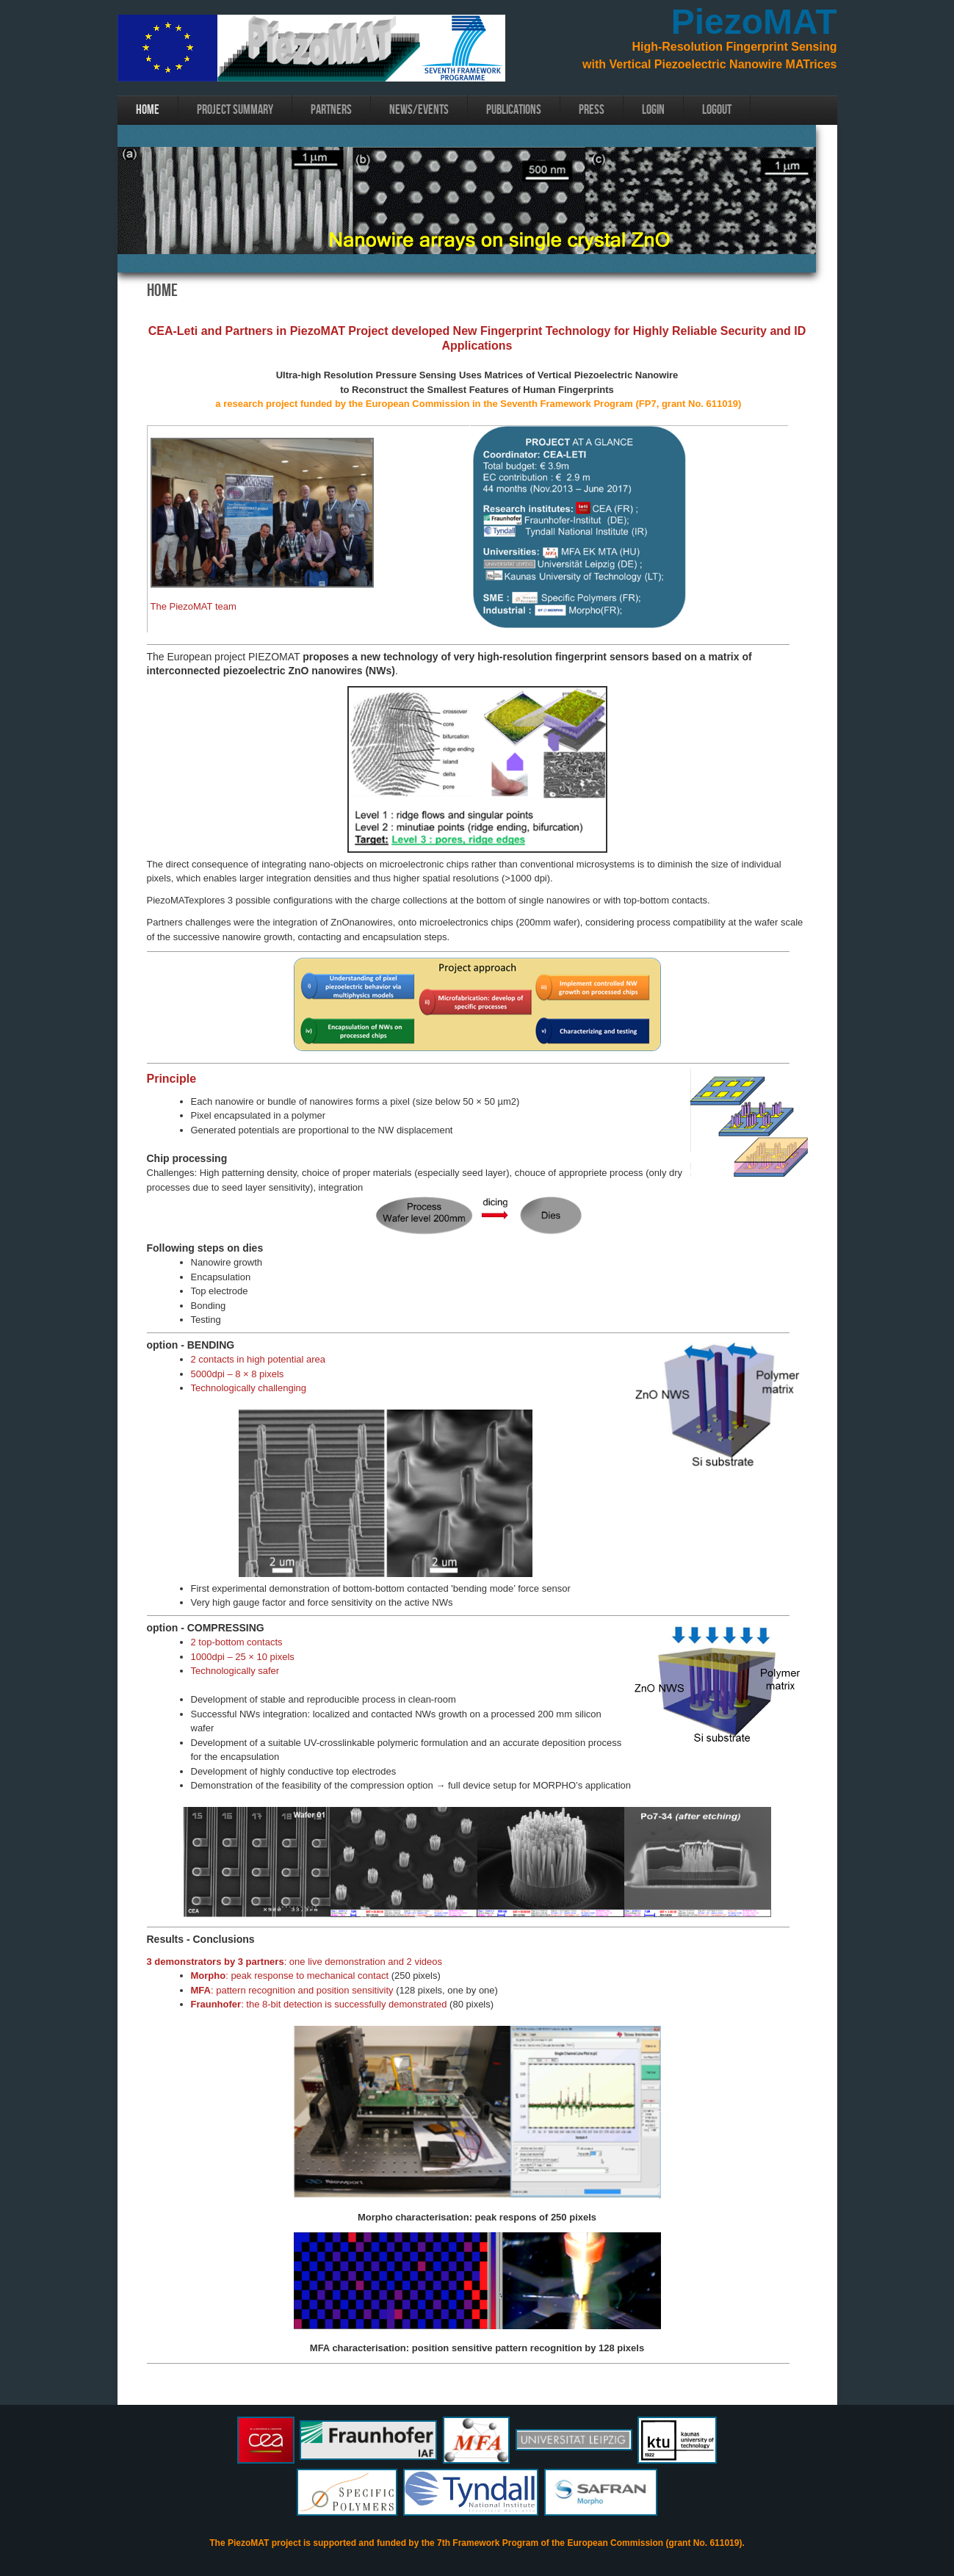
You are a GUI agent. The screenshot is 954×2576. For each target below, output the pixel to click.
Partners (331, 110)
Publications (513, 110)
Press (591, 110)
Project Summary (235, 110)
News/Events (419, 110)
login (653, 110)
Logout (716, 110)
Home (147, 110)
